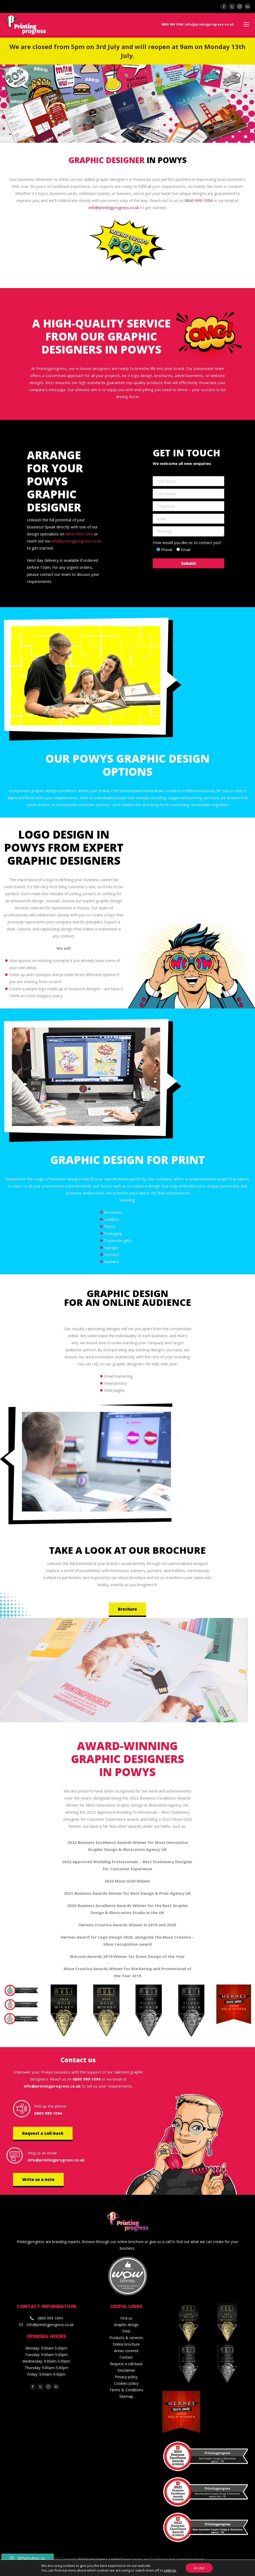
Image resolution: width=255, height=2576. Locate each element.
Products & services (126, 2337)
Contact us (78, 2059)
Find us (126, 2318)
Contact (126, 2357)
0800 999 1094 (172, 24)
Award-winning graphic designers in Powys (127, 1758)
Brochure (127, 1609)
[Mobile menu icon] (246, 24)
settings (170, 2570)
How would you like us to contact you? (187, 542)
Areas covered (126, 2350)
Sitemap (126, 2396)
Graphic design (126, 2324)
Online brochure (126, 2344)
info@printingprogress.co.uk (209, 24)
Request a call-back (42, 2133)
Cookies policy (126, 2383)
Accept (199, 2567)
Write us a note (38, 2179)
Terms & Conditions (126, 2389)
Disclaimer (126, 2370)
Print (126, 2331)
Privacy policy (126, 2376)
